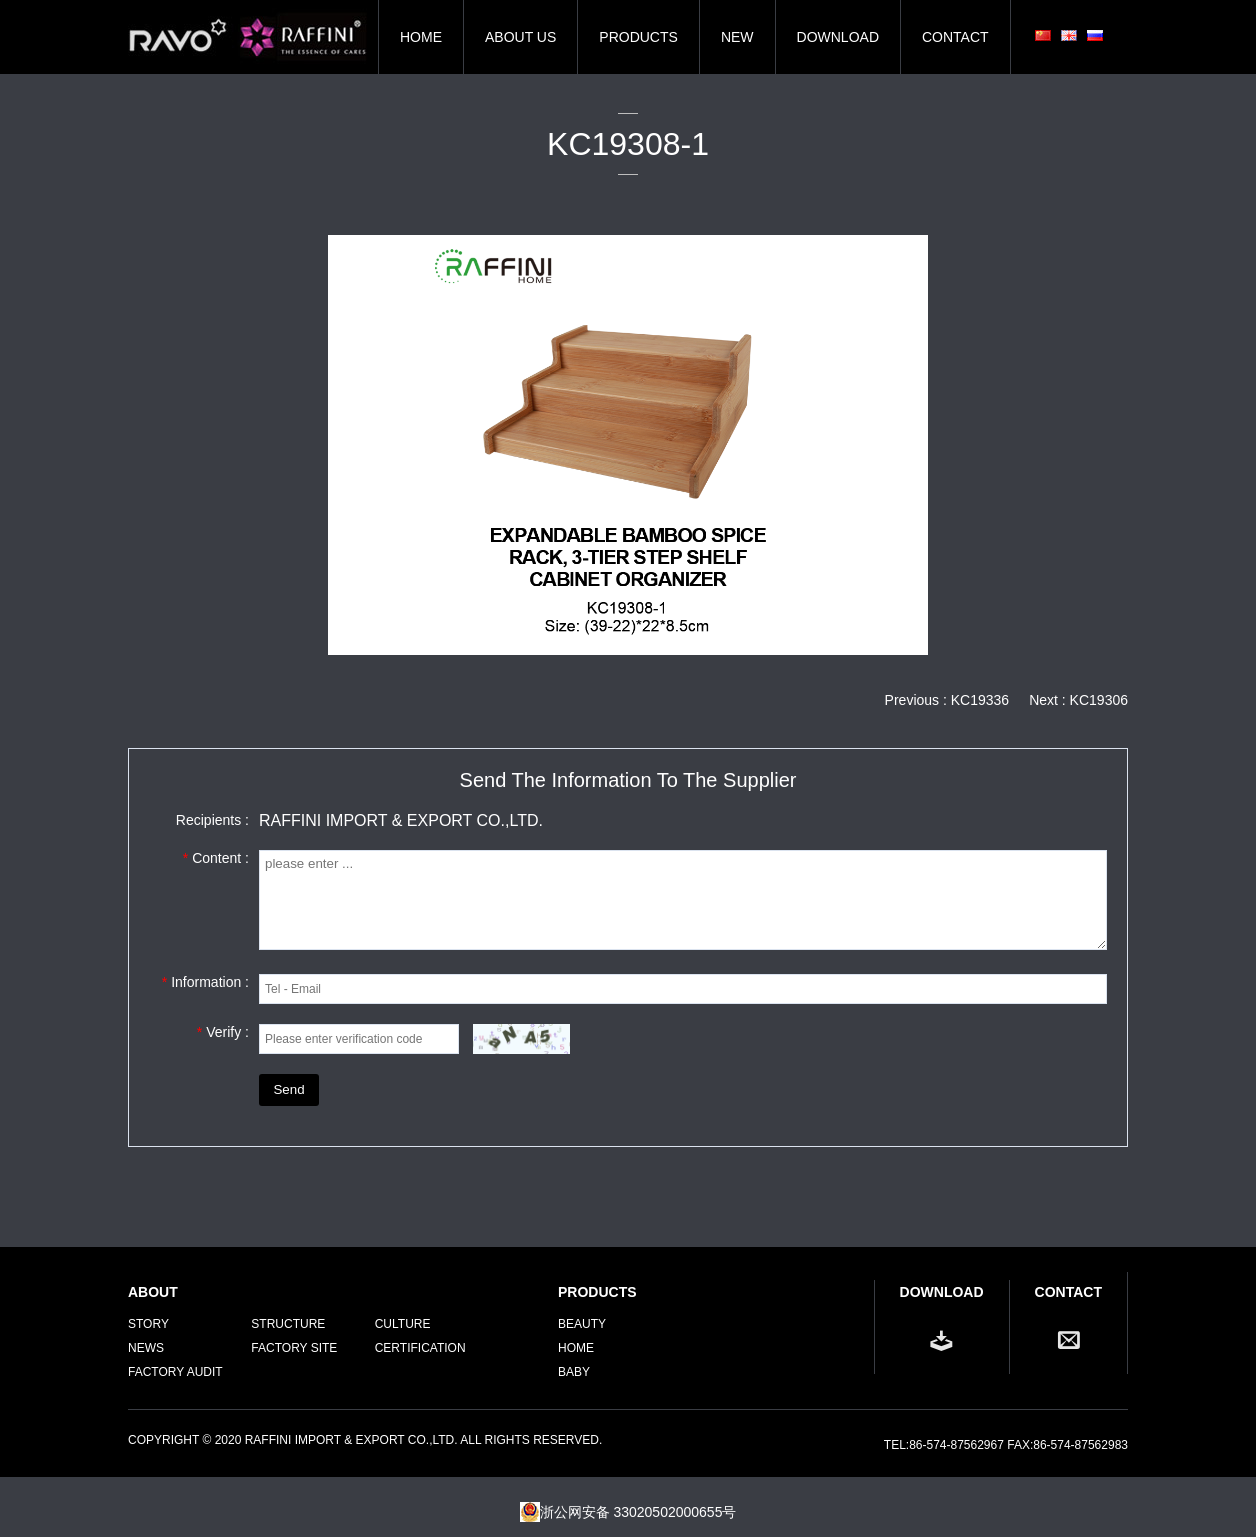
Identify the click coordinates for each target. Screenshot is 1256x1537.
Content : (216, 858)
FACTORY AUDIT (175, 1372)
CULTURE (403, 1324)
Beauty (582, 1324)
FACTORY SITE (294, 1348)
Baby (574, 1372)
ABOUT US (520, 37)
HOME (421, 37)
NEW (737, 37)
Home (576, 1348)
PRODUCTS (638, 37)
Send (288, 1089)
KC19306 (1099, 700)
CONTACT (955, 37)
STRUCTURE (288, 1324)
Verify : (223, 1032)
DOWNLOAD (838, 37)
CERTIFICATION (420, 1348)
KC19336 (980, 700)
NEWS (146, 1348)
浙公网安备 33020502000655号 (628, 1512)
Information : (205, 982)
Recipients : (212, 820)
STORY (148, 1324)
